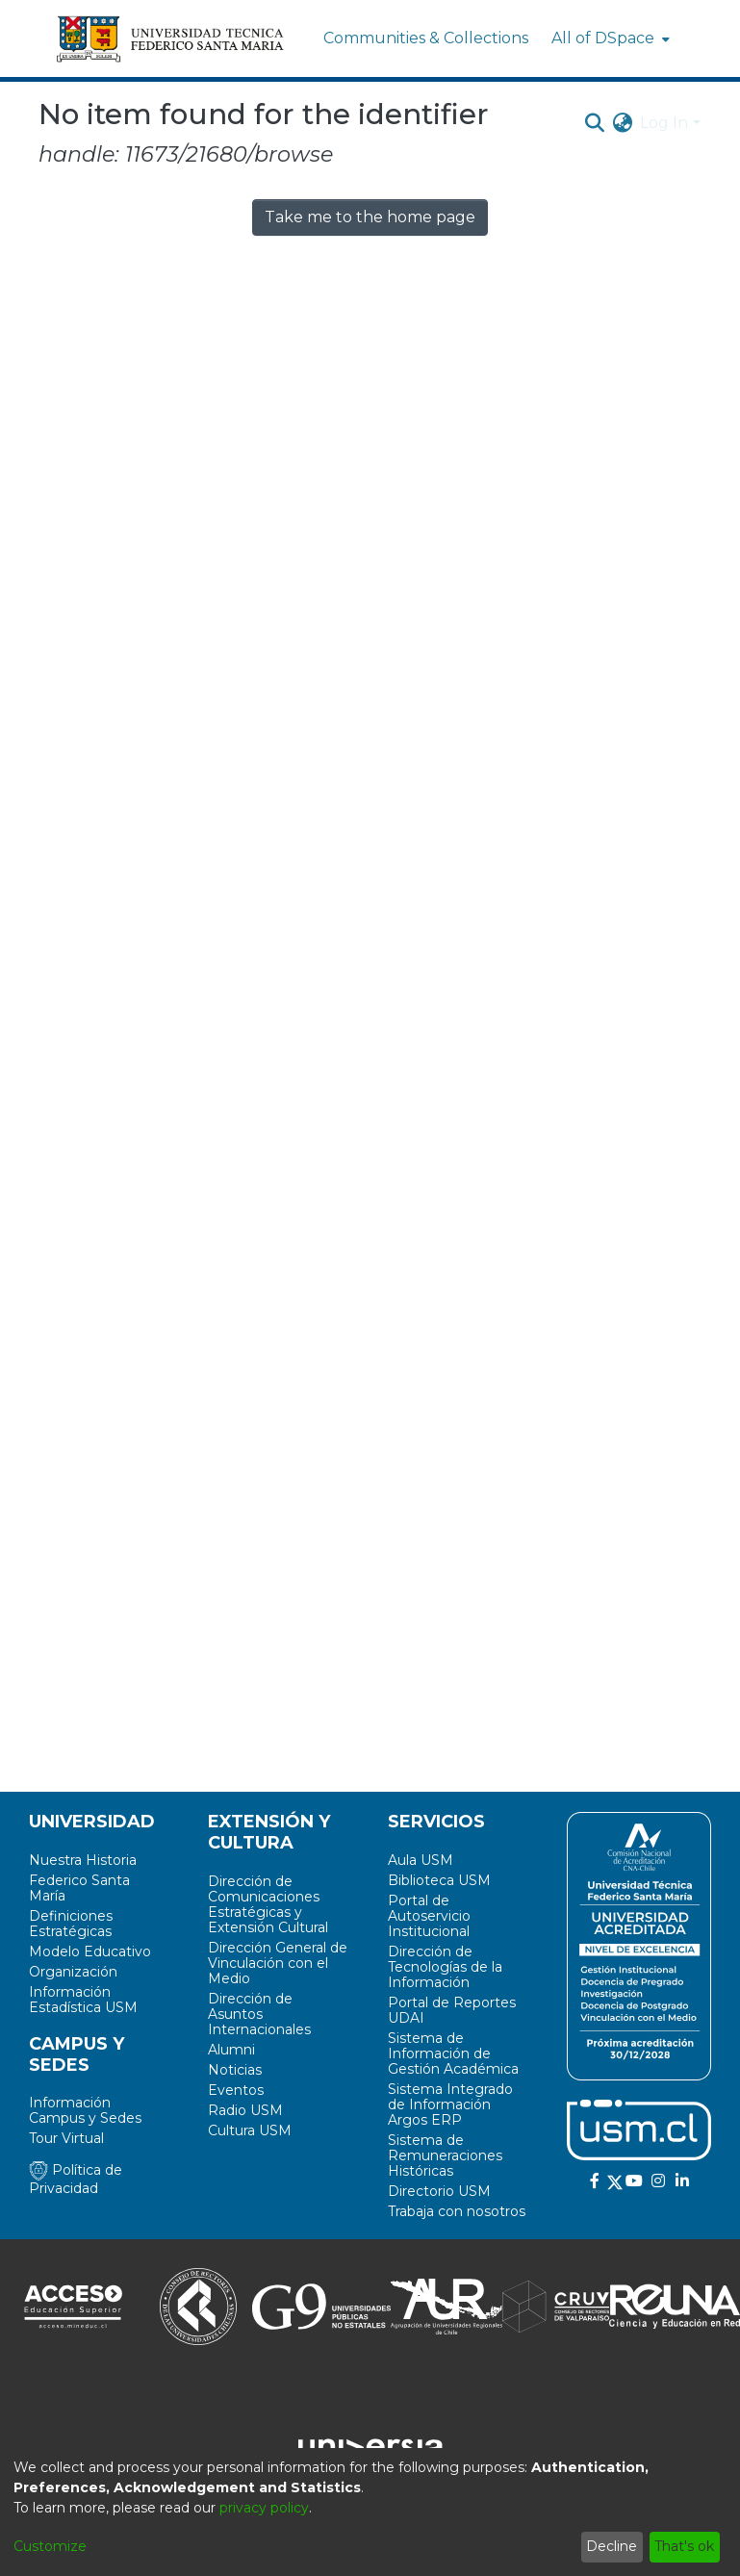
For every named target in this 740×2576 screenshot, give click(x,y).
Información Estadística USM (83, 1999)
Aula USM (420, 1860)
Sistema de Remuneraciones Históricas (445, 2155)
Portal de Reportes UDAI (452, 2010)
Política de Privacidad (75, 2179)
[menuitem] (609, 38)
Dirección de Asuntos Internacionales (259, 2014)
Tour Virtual (66, 2138)
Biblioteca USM (439, 1880)
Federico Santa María (79, 1888)
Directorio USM (439, 2191)
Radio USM (245, 2110)
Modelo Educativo (90, 1951)
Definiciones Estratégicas (71, 1923)
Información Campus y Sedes (85, 2110)
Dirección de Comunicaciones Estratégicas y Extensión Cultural (268, 1904)
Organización (73, 1971)
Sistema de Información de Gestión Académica (453, 2053)
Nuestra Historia (83, 1860)
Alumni (231, 2049)
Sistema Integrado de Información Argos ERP (450, 2104)
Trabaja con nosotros (456, 2211)
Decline (611, 2546)
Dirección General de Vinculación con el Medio (277, 1963)
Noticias (235, 2070)
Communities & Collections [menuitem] (425, 38)
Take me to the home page (370, 217)
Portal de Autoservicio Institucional (429, 1916)
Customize (50, 2546)
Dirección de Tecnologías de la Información (445, 1967)
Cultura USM (250, 2130)
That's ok (684, 2546)
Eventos (236, 2090)
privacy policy (264, 2507)
